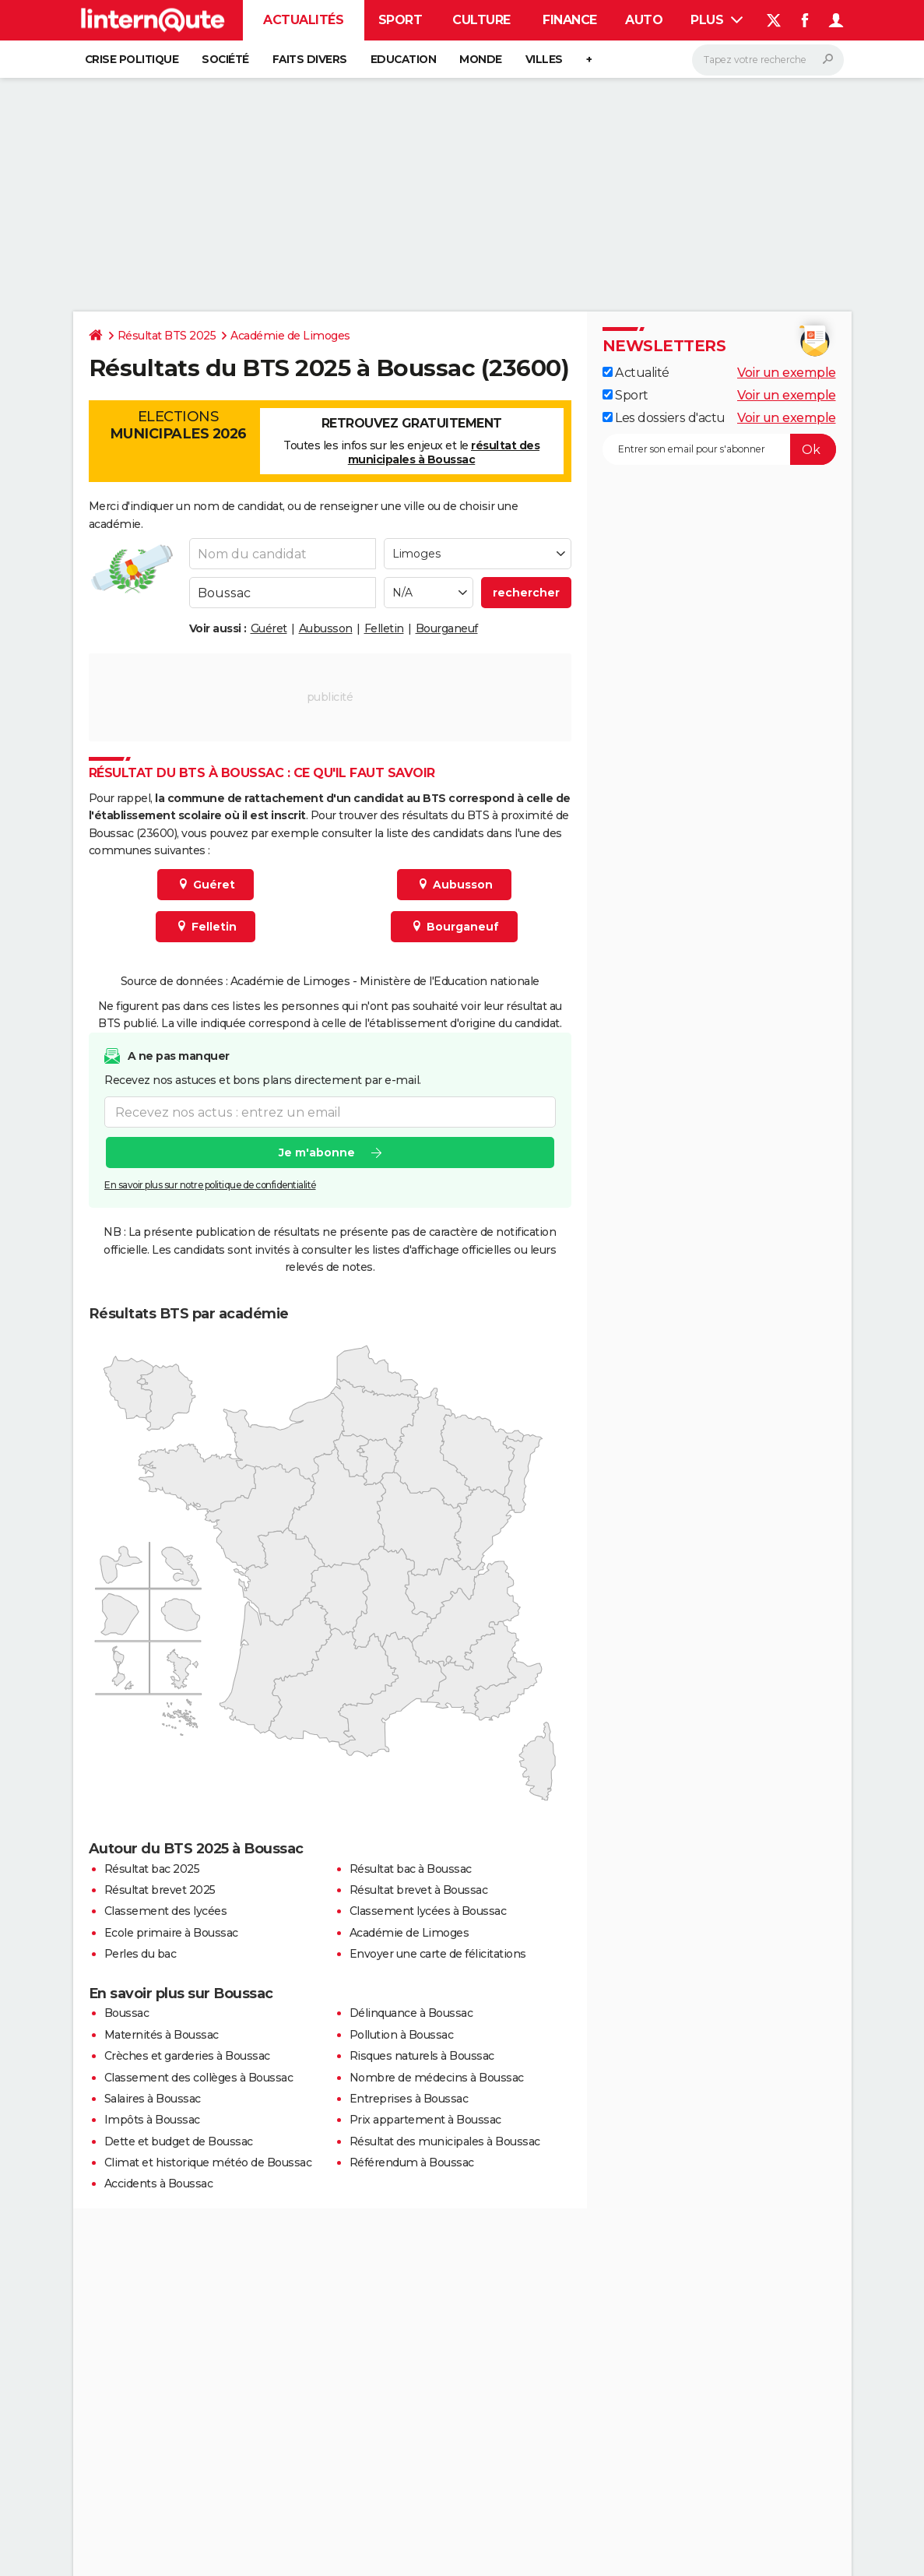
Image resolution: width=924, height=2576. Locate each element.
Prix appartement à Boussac (425, 2120)
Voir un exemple (786, 372)
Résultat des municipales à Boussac (445, 2141)
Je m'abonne (316, 1152)
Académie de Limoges (290, 336)
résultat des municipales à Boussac (443, 452)
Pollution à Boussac (402, 2035)
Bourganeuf (447, 628)
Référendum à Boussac (412, 2162)
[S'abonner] (719, 449)
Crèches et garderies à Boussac (187, 2056)
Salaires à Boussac (152, 2099)
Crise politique (132, 59)
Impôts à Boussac (152, 2120)
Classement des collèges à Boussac (198, 2078)
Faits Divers (309, 59)
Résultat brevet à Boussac (419, 1890)
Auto (643, 19)
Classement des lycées (165, 1911)
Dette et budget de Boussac (178, 2141)
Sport (400, 19)
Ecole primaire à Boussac (171, 1933)
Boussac (126, 2013)
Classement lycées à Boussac (428, 1911)
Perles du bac (140, 1954)
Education (404, 59)
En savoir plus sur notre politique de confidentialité (210, 1185)
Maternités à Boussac (161, 2035)
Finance (570, 19)
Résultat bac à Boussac (411, 1869)
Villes (544, 59)
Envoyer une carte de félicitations (438, 1954)
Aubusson (326, 628)
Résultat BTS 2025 (167, 336)
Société (225, 59)
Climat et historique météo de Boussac (208, 2162)
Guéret (269, 628)
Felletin (384, 628)
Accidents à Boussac (158, 2184)
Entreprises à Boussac (409, 2099)
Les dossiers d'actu (664, 417)
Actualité (636, 372)
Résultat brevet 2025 (160, 1890)
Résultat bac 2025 (152, 1869)
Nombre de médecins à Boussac (437, 2078)
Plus (716, 19)
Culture (481, 19)
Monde (480, 59)
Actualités (303, 19)
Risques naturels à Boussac (422, 2056)
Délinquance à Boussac (411, 2013)
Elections (178, 425)
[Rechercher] (768, 60)
